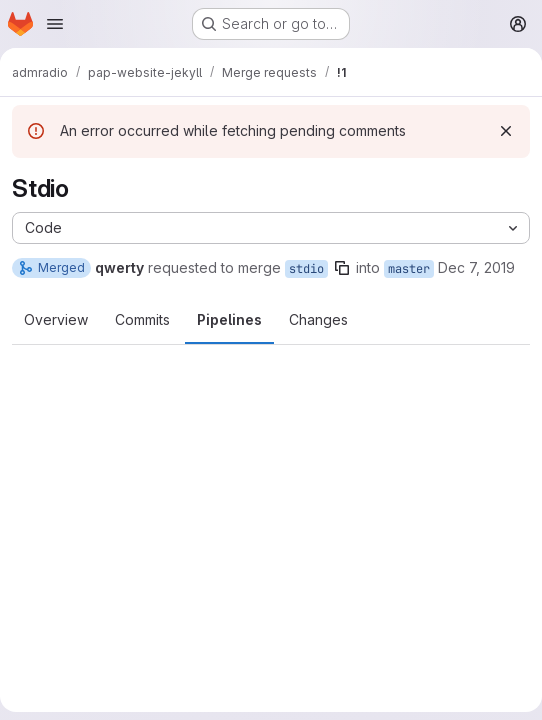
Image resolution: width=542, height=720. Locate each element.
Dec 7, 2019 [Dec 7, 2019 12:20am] (476, 267)
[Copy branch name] (342, 268)
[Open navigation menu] (55, 24)
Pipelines (229, 319)
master (409, 269)
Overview (56, 319)
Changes (318, 319)
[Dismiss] (506, 131)
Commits (142, 319)
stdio (306, 269)
